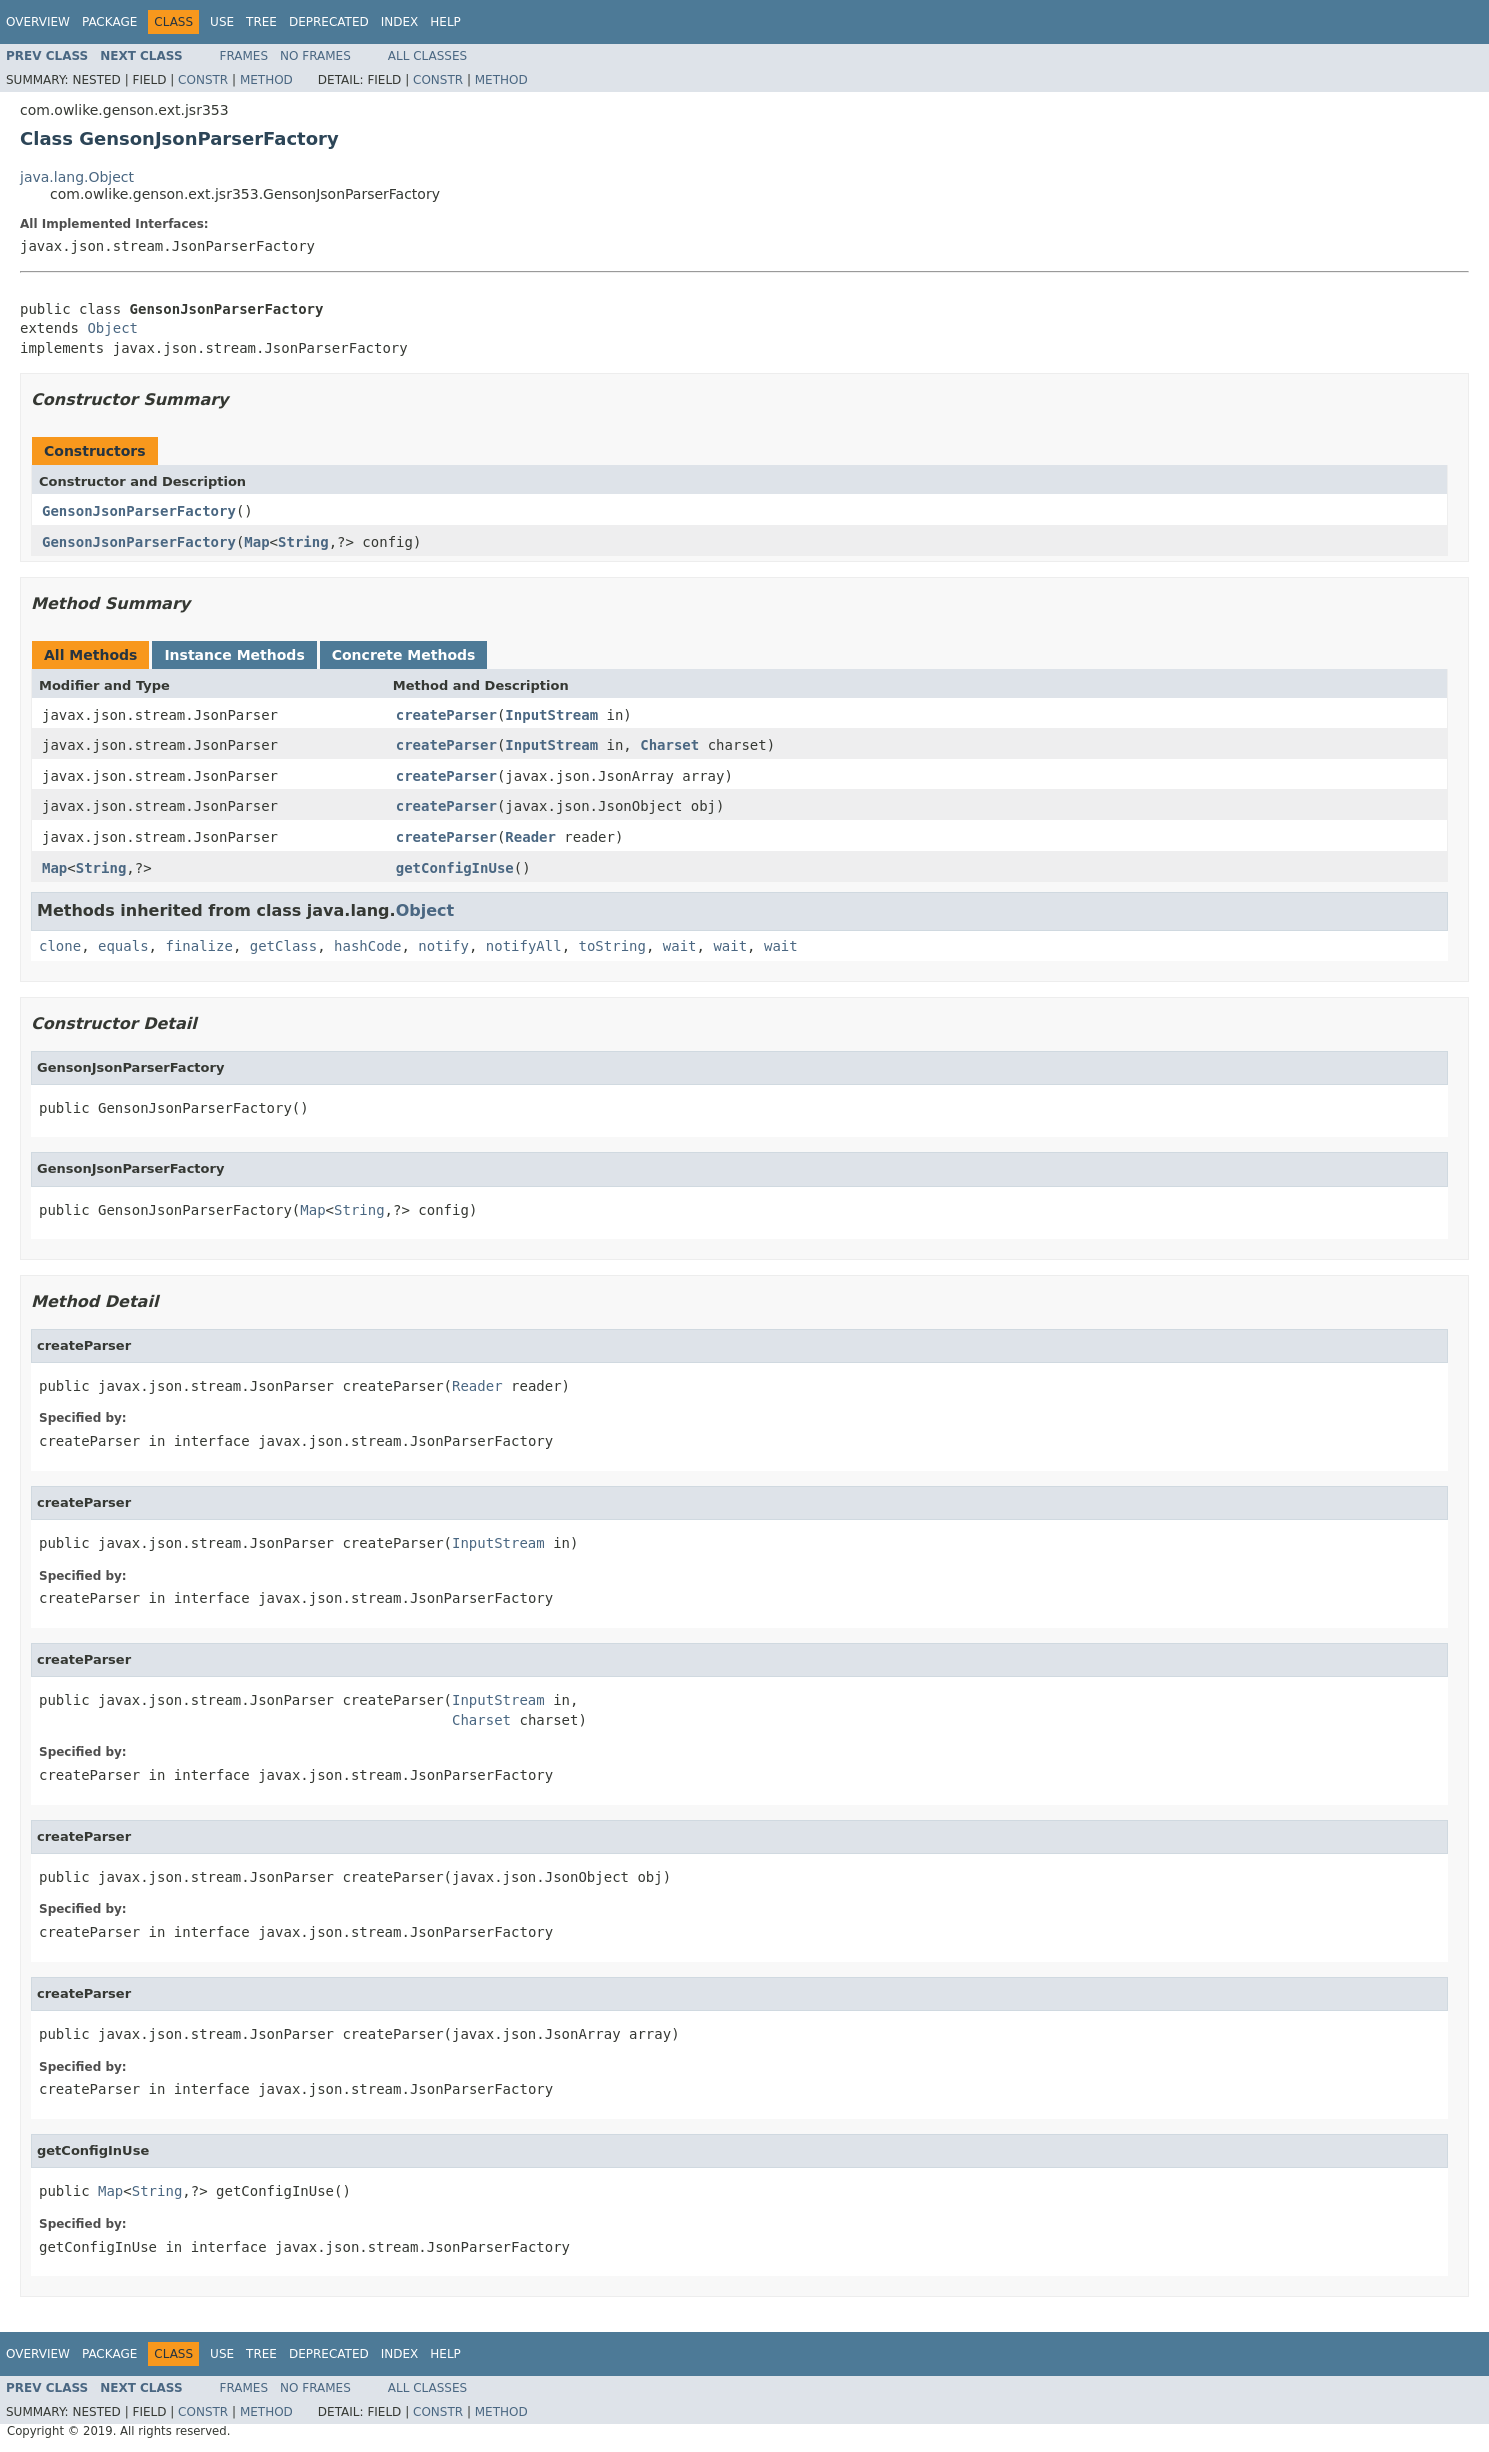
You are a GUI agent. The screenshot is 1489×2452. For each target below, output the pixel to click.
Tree (261, 22)
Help (445, 22)
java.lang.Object (77, 177)
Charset (669, 745)
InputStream (551, 715)
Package (109, 22)
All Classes (427, 56)
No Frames (315, 56)
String (303, 542)
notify (443, 946)
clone (60, 946)
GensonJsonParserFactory (139, 511)
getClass (283, 946)
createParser (446, 715)
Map (256, 542)
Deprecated (329, 22)
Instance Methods (234, 655)
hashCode (367, 946)
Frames (244, 56)
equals (123, 946)
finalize (198, 946)
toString (612, 946)
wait (680, 946)
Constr (203, 80)
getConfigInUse (455, 868)
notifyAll (524, 946)
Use (222, 22)
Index (400, 22)
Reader (530, 837)
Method (266, 80)
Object (112, 328)
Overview (38, 22)
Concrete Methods (404, 655)
